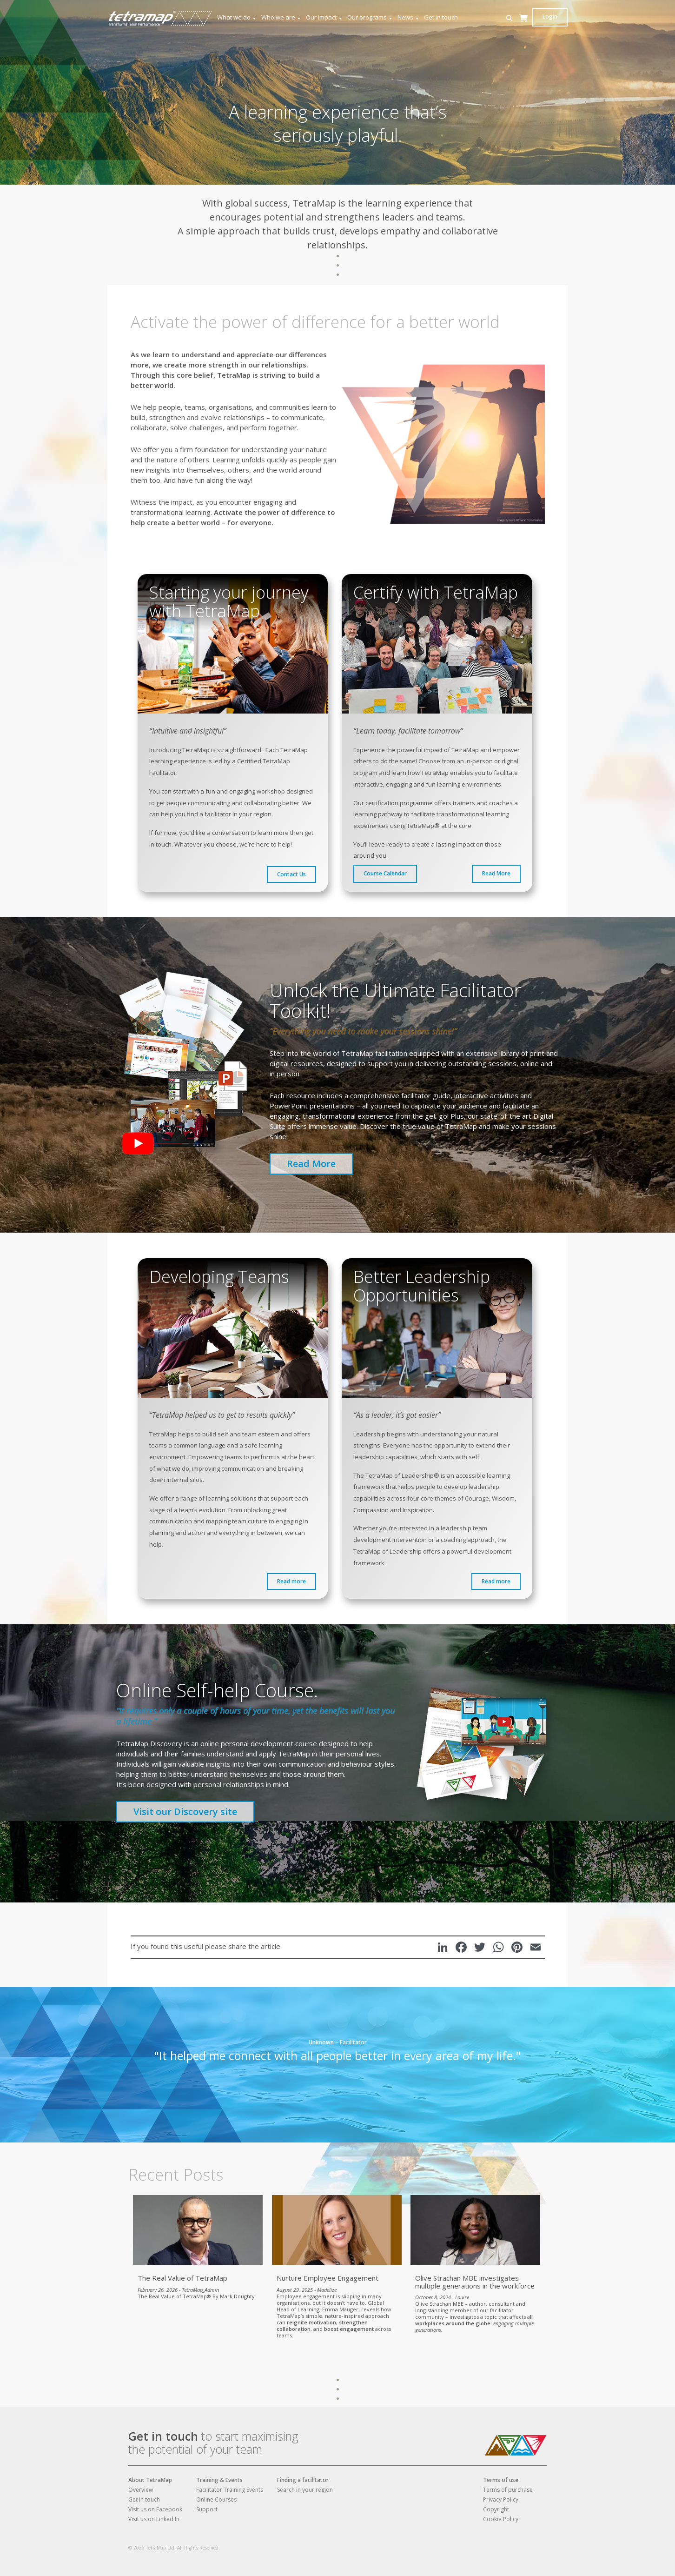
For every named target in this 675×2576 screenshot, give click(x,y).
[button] (509, 18)
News (408, 17)
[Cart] (523, 27)
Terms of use (500, 2480)
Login (550, 16)
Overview (140, 2490)
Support (207, 2509)
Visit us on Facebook (155, 2509)
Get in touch (441, 17)
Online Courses (216, 2499)
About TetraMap (150, 2480)
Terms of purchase (508, 2490)
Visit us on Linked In (153, 2519)
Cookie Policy (500, 2519)
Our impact (324, 17)
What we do (237, 17)
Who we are (281, 17)
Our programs (370, 17)
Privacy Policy (500, 2499)
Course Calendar (385, 873)
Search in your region (305, 2490)
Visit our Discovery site (185, 1811)
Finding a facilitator (303, 2480)
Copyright (496, 2509)
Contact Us (291, 874)
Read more (291, 1581)
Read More (496, 873)
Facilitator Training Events (229, 2490)
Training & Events (219, 2480)
